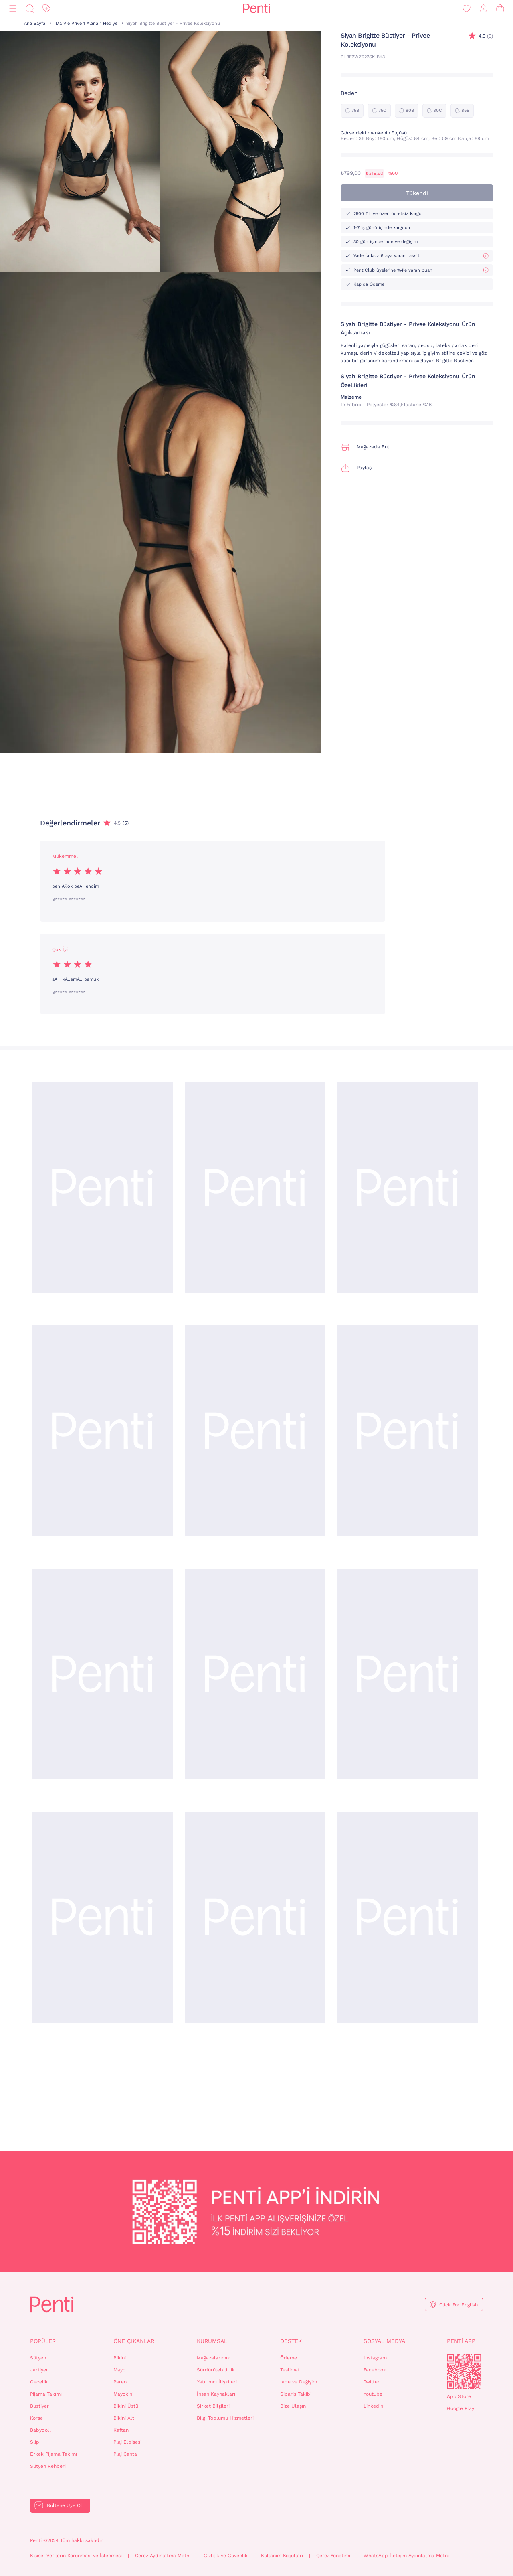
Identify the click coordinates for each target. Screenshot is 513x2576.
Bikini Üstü (125, 2406)
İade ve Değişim (298, 2382)
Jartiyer (39, 2370)
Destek (291, 2341)
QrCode (464, 2371)
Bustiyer (39, 2406)
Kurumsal (212, 2341)
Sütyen (38, 2358)
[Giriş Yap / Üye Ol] (483, 9)
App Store (459, 2396)
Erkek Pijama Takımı (53, 2454)
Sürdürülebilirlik (216, 2370)
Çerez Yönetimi (333, 2555)
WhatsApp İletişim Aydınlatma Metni (406, 2555)
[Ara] (29, 9)
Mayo (119, 2370)
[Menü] (13, 9)
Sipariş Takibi (295, 2394)
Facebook (375, 2370)
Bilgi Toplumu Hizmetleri (225, 2418)
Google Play (460, 2408)
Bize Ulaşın (293, 2406)
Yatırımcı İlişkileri (217, 2382)
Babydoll (40, 2430)
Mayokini (123, 2394)
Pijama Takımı (46, 2394)
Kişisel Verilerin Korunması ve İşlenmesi (76, 2555)
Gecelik (39, 2382)
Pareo (120, 2382)
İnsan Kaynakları (216, 2394)
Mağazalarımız (213, 2358)
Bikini (119, 2358)
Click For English (458, 2305)
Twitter (372, 2382)
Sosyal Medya (384, 2341)
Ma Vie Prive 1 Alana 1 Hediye (86, 23)
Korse (36, 2418)
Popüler (43, 2341)
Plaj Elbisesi (127, 2442)
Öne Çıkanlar (133, 2341)
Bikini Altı (124, 2418)
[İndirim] (46, 9)
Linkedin (373, 2406)
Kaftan (121, 2430)
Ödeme (288, 2358)
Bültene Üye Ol (64, 2505)
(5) (486, 36)
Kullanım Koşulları (282, 2555)
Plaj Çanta (125, 2454)
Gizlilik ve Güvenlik (226, 2555)
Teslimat (290, 2370)
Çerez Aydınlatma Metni (162, 2555)
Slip (34, 2442)
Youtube (373, 2394)
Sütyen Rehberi (48, 2466)
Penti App (461, 2341)
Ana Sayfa (34, 23)
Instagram (375, 2358)
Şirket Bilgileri (213, 2406)
